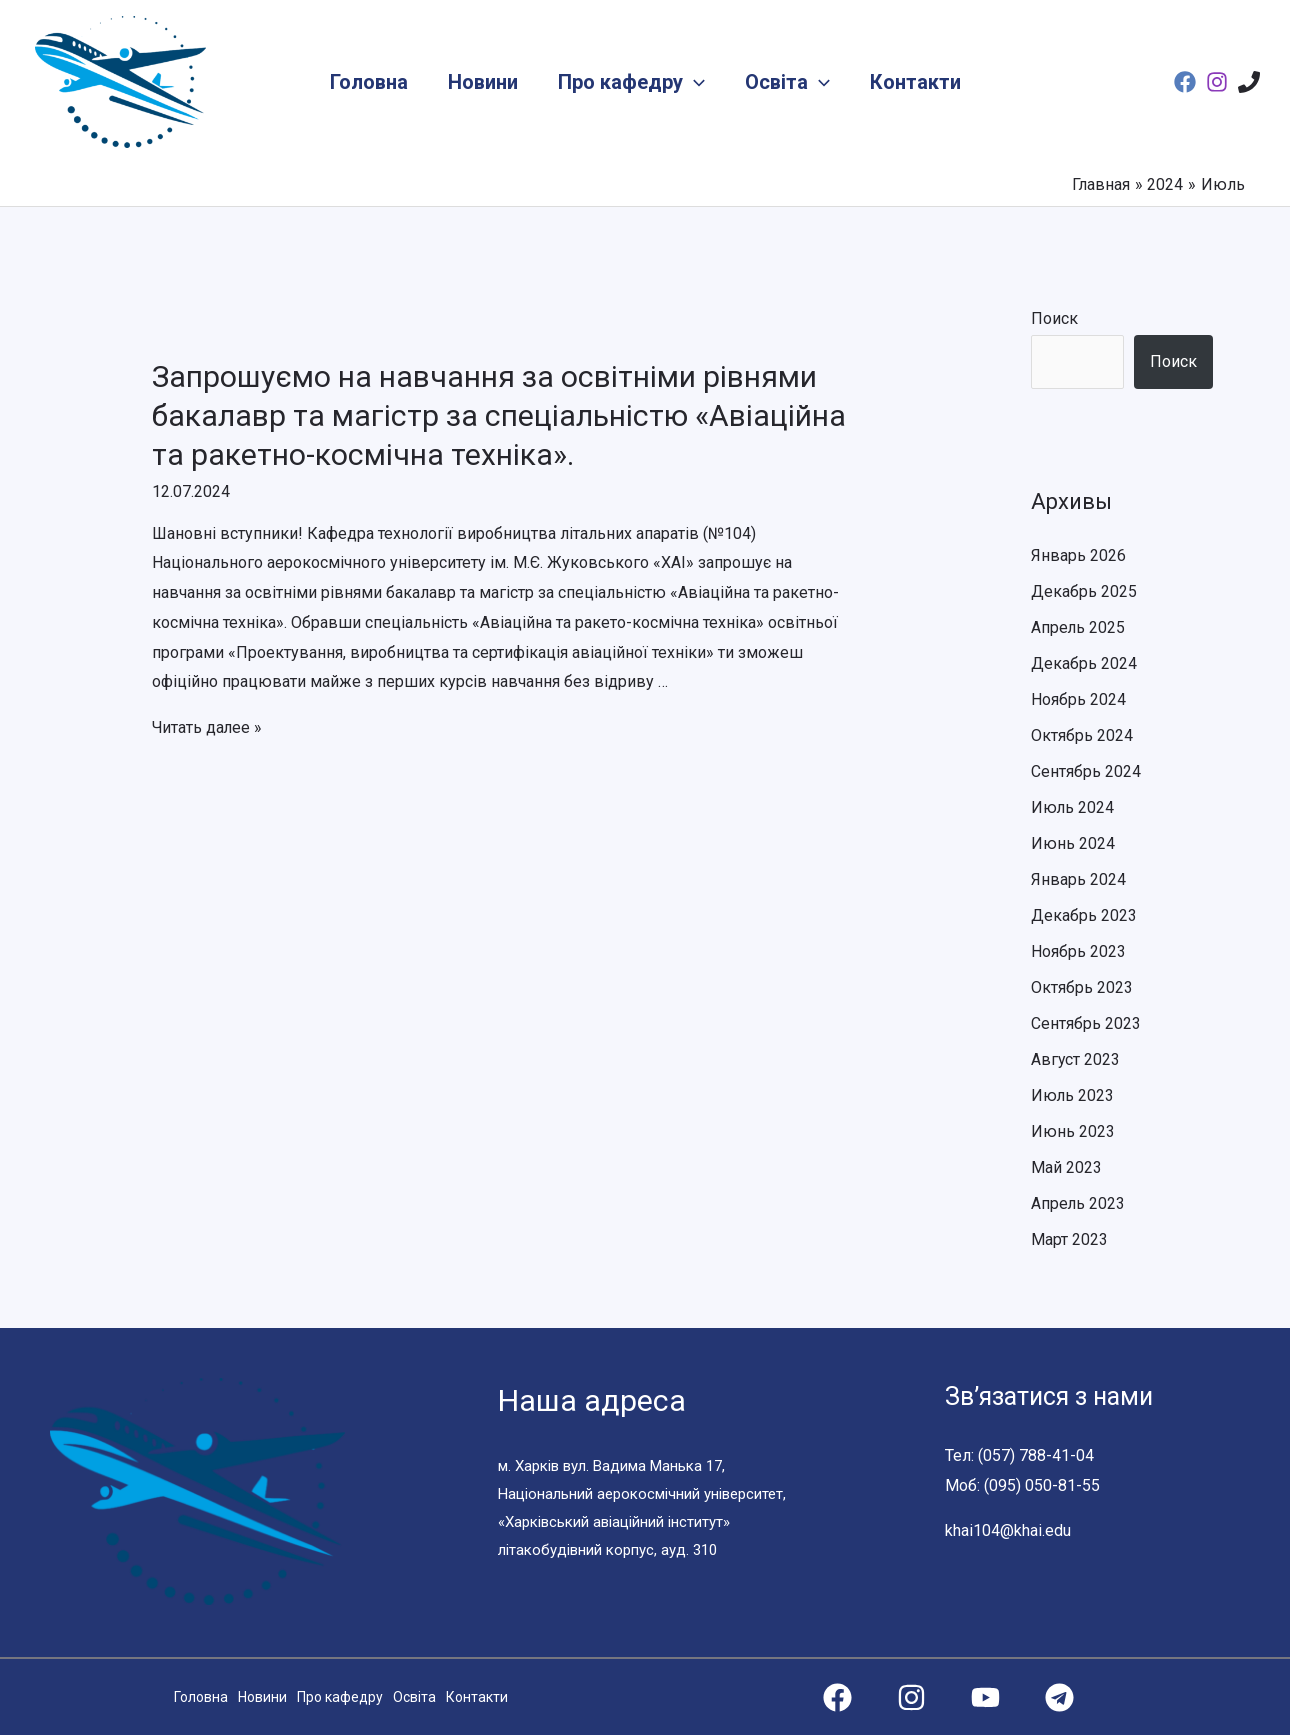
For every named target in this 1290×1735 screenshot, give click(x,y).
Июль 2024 (1073, 807)
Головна (369, 82)
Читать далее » (208, 727)
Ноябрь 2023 (1078, 951)
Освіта (787, 82)
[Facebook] (1185, 82)
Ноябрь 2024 (1078, 699)
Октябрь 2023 (1082, 987)
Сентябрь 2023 (1086, 1023)
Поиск (1054, 318)
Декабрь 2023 (1084, 915)
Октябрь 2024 (1082, 735)
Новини (483, 82)
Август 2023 (1076, 1059)
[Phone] (1249, 82)
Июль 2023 (1073, 1095)
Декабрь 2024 (1084, 663)
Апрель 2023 (1078, 1203)
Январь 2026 (1078, 555)
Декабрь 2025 (1084, 591)
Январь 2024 (1078, 879)
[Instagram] (1217, 82)
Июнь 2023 (1073, 1131)
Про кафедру (631, 82)
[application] (694, 82)
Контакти (915, 82)
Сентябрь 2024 (1086, 771)
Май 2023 (1066, 1167)
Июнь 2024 (1073, 843)
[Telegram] (1059, 1697)
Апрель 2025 (1078, 627)
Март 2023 (1069, 1239)
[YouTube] (985, 1697)
